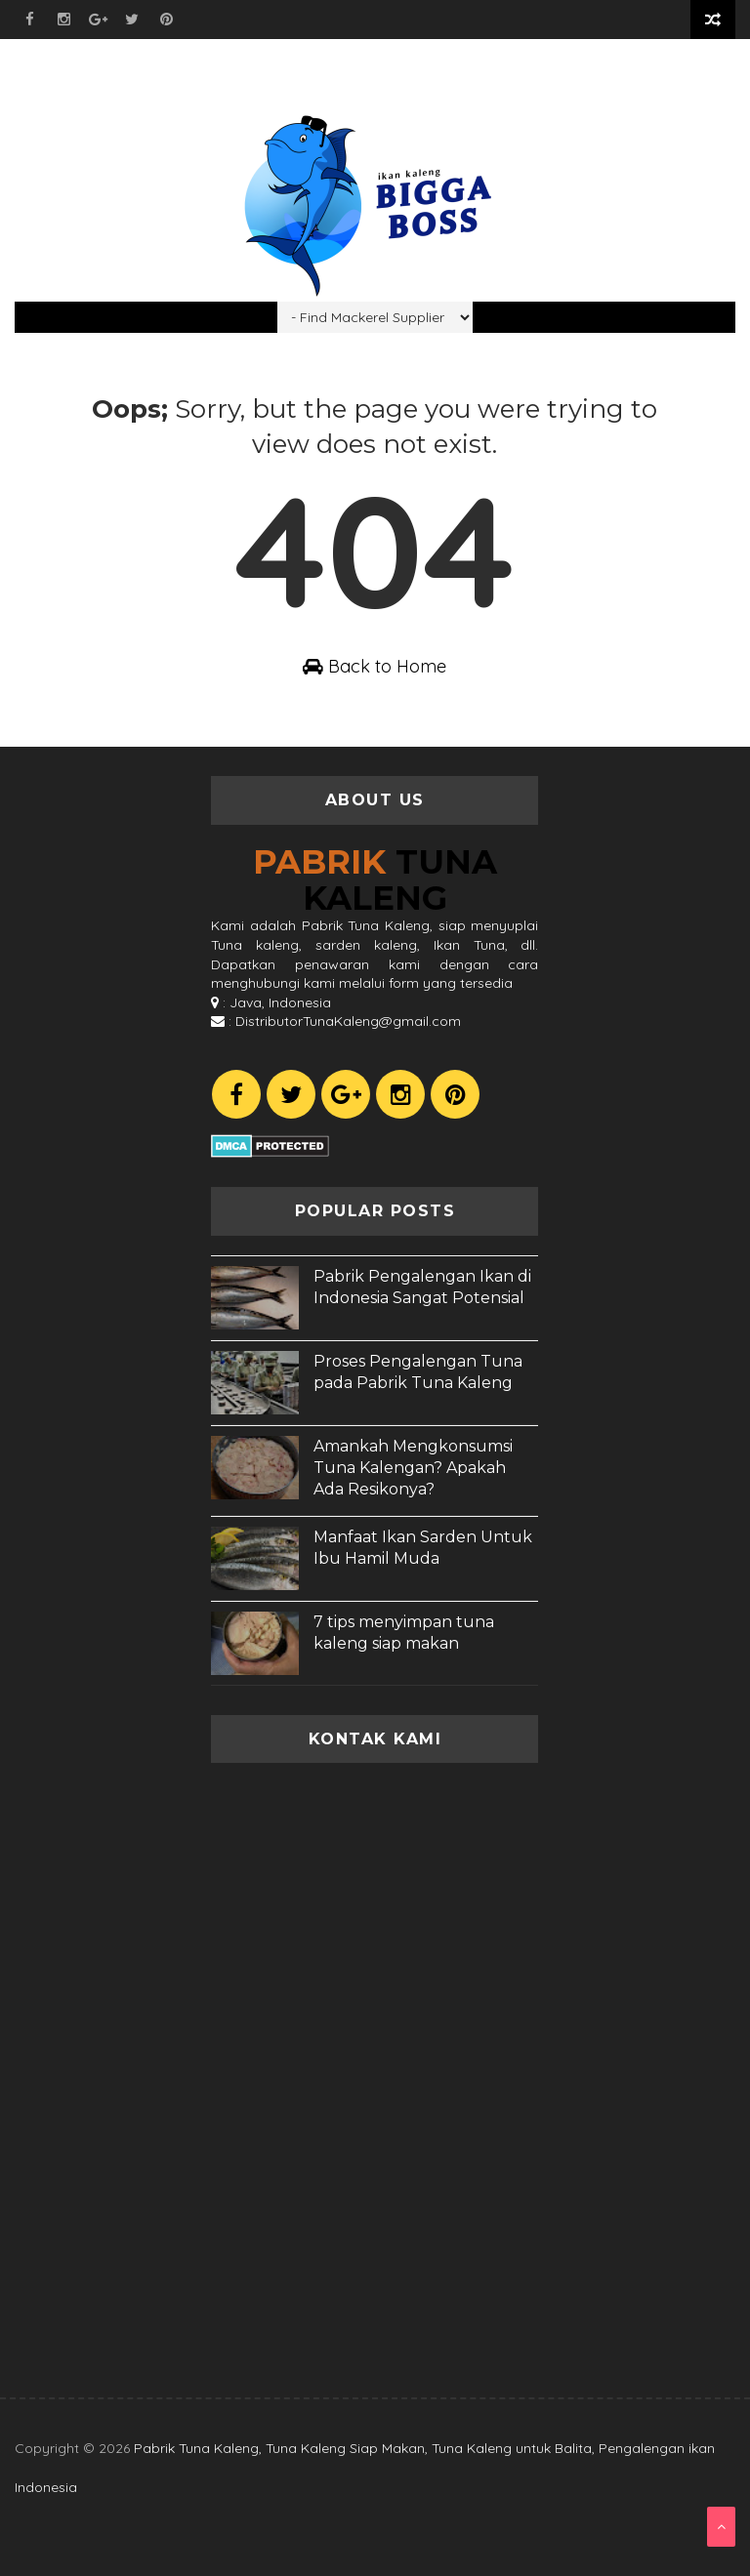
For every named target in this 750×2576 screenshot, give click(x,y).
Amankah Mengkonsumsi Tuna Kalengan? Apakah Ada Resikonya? (413, 1468)
